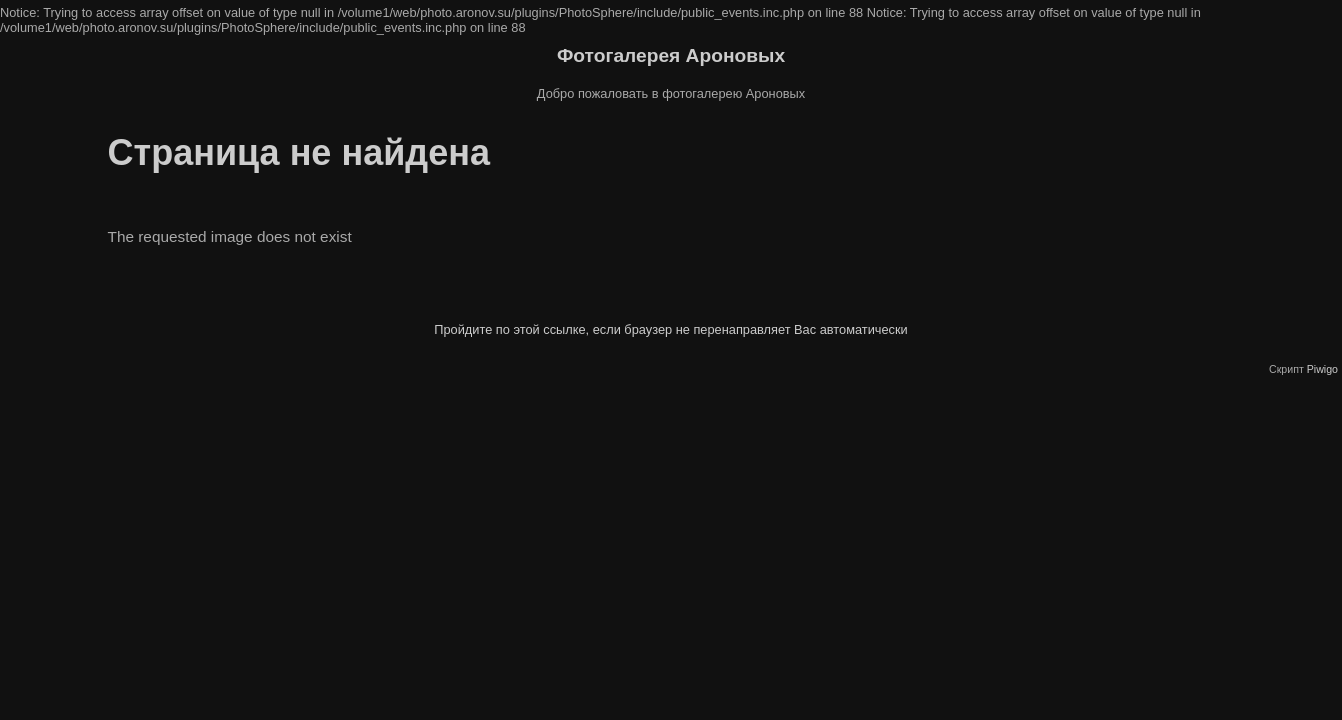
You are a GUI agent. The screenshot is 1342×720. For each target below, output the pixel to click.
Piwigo (1322, 369)
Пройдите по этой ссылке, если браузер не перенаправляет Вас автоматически (670, 329)
